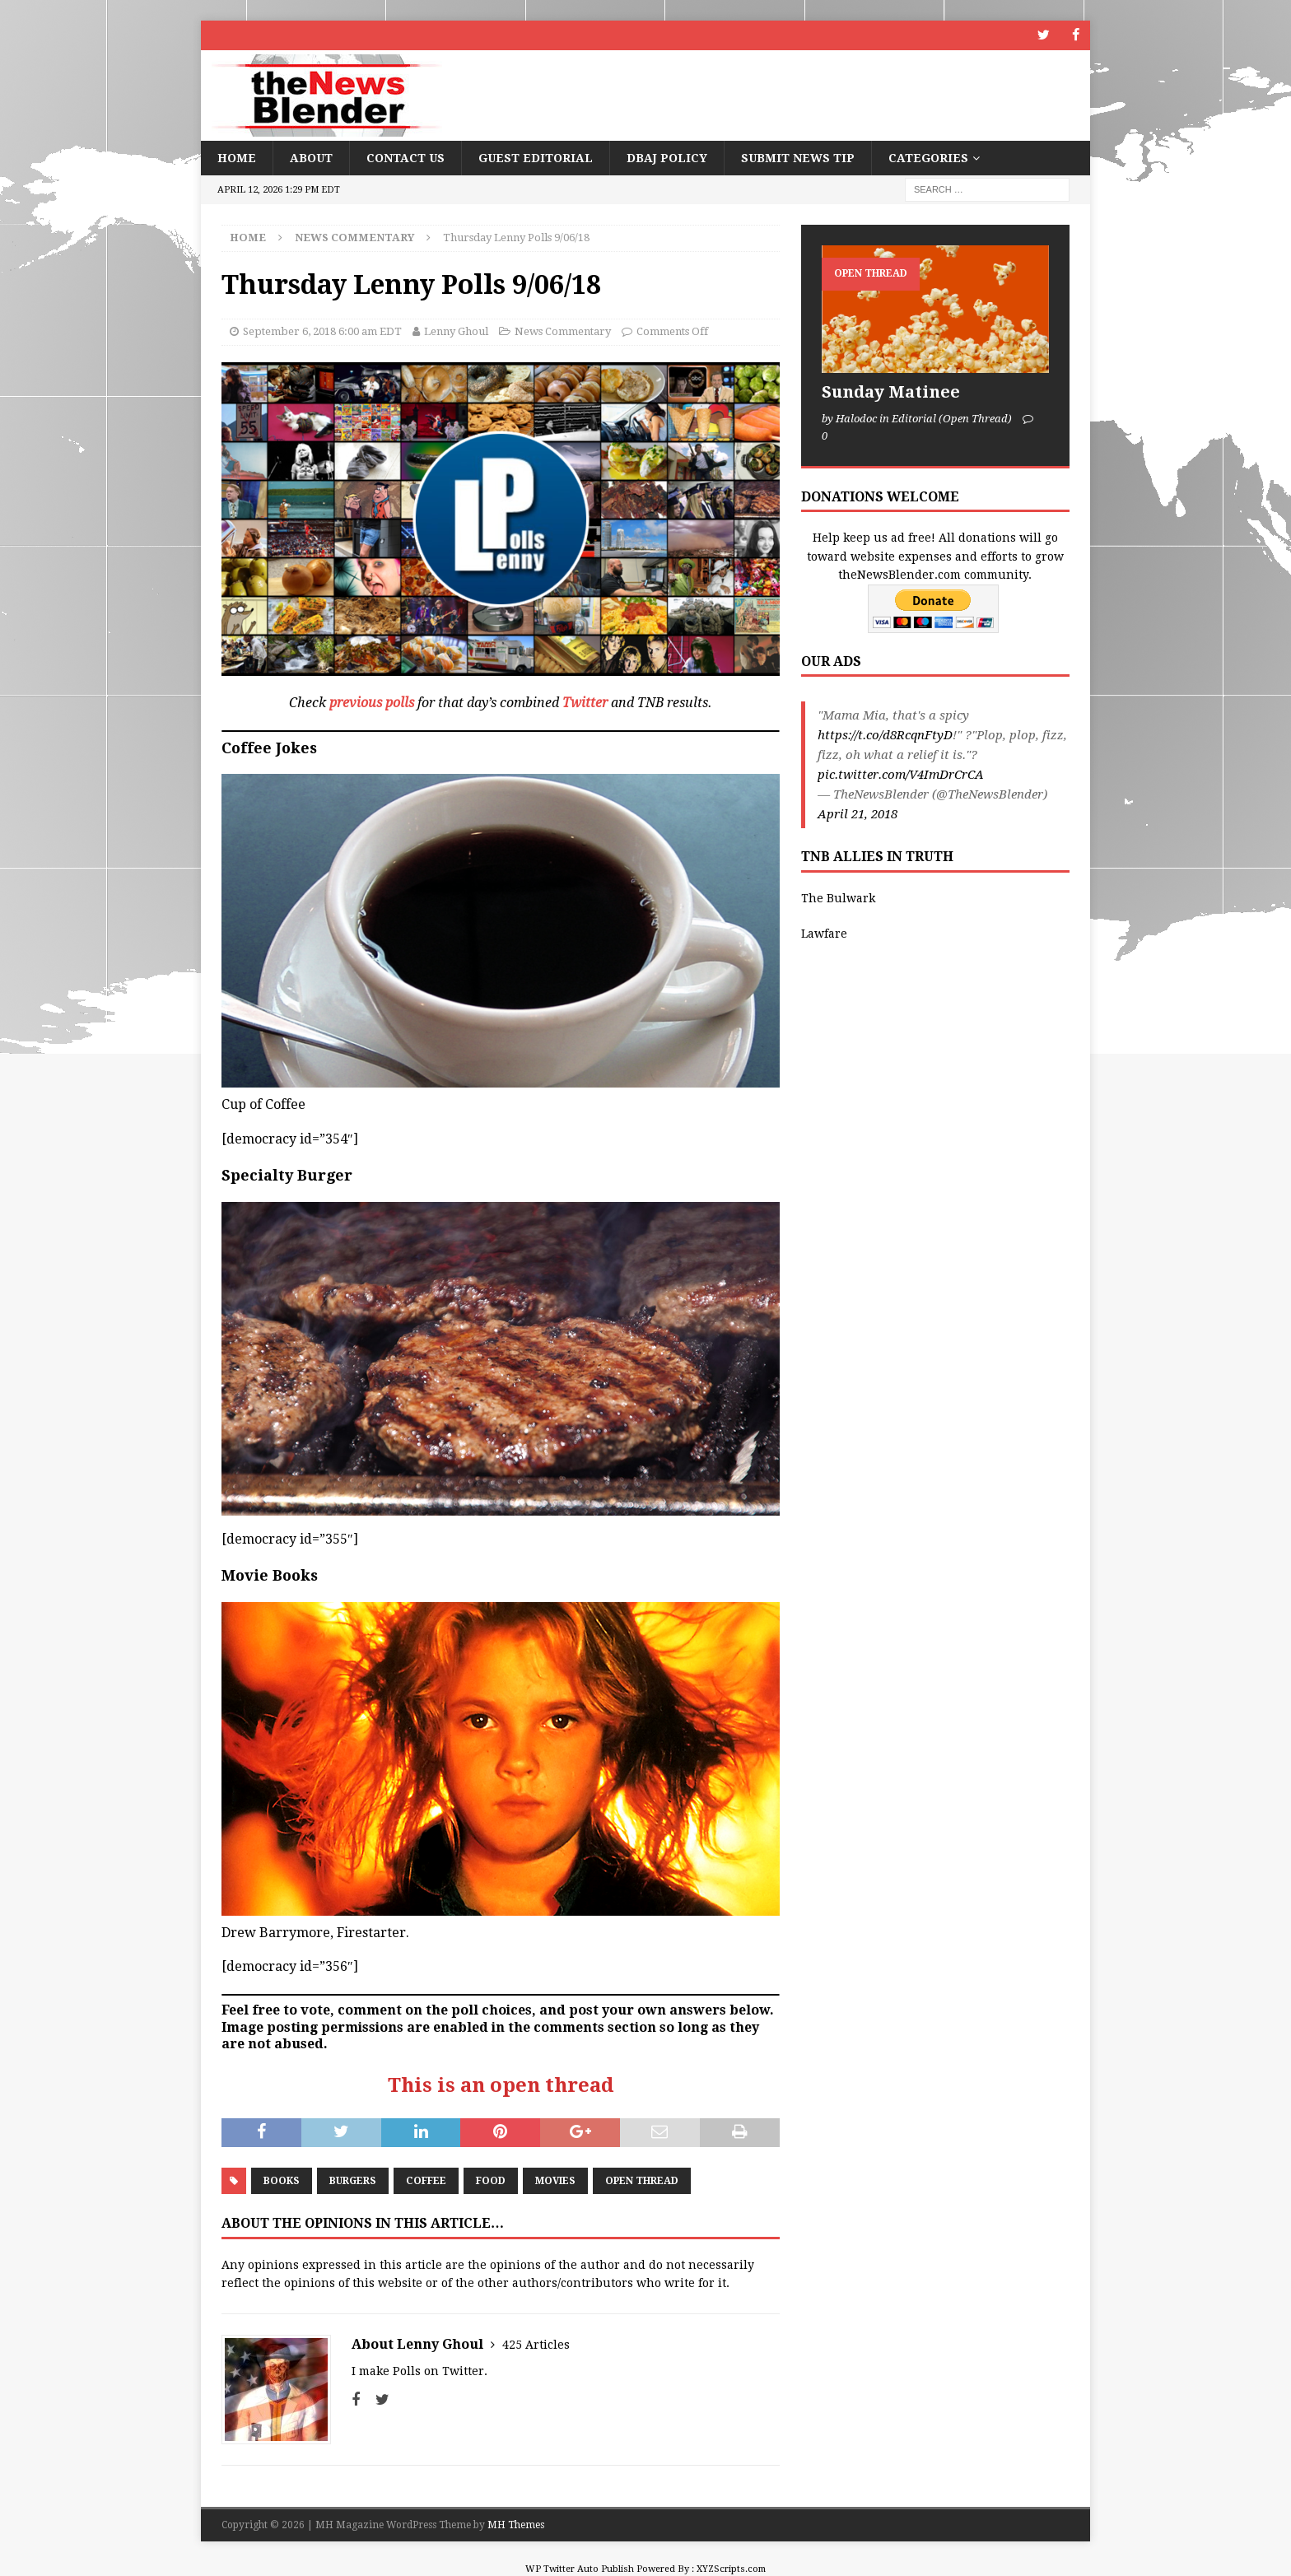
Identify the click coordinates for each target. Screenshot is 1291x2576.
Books (281, 2181)
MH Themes (515, 2524)
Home (236, 157)
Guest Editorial (535, 157)
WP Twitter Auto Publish (579, 2568)
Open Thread (641, 2181)
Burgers (352, 2181)
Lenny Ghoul (456, 331)
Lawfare (824, 932)
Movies (555, 2181)
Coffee (426, 2181)
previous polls (371, 702)
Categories (928, 157)
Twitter (585, 702)
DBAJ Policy (667, 157)
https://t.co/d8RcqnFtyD (885, 735)
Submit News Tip (798, 157)
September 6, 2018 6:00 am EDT (322, 331)
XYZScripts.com (731, 2568)
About (311, 157)
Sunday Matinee (891, 392)
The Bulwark (838, 898)
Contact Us (405, 157)
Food (491, 2181)
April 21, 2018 (857, 814)
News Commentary (563, 331)
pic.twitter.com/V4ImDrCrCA (901, 774)
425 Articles (536, 2343)
